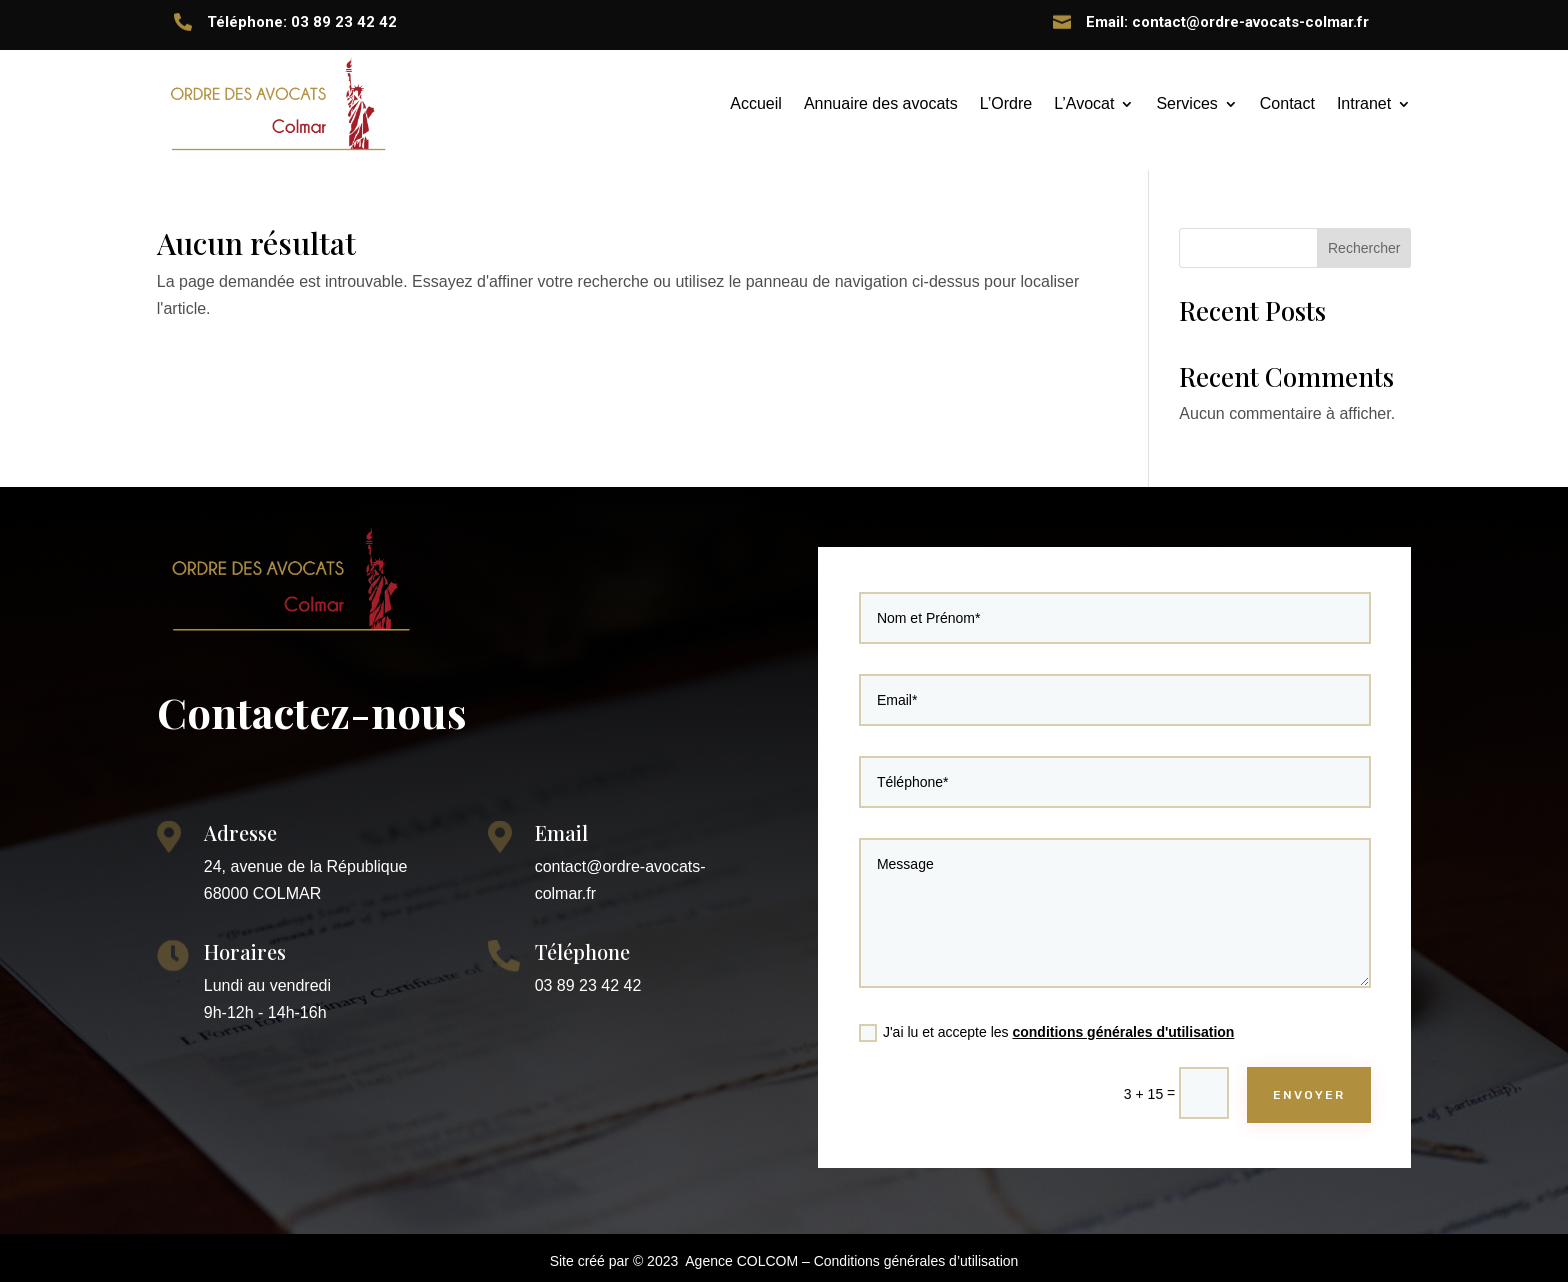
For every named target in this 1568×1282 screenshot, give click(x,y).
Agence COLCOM (741, 1261)
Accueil (756, 103)
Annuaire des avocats (881, 103)
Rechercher (1364, 248)
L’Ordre (1006, 103)
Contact (1287, 103)
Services (1186, 103)
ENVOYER (1298, 1081)
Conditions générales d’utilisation (916, 1261)
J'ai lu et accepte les (1050, 1022)
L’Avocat (1084, 103)
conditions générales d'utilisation (1122, 1021)
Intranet (1364, 103)
